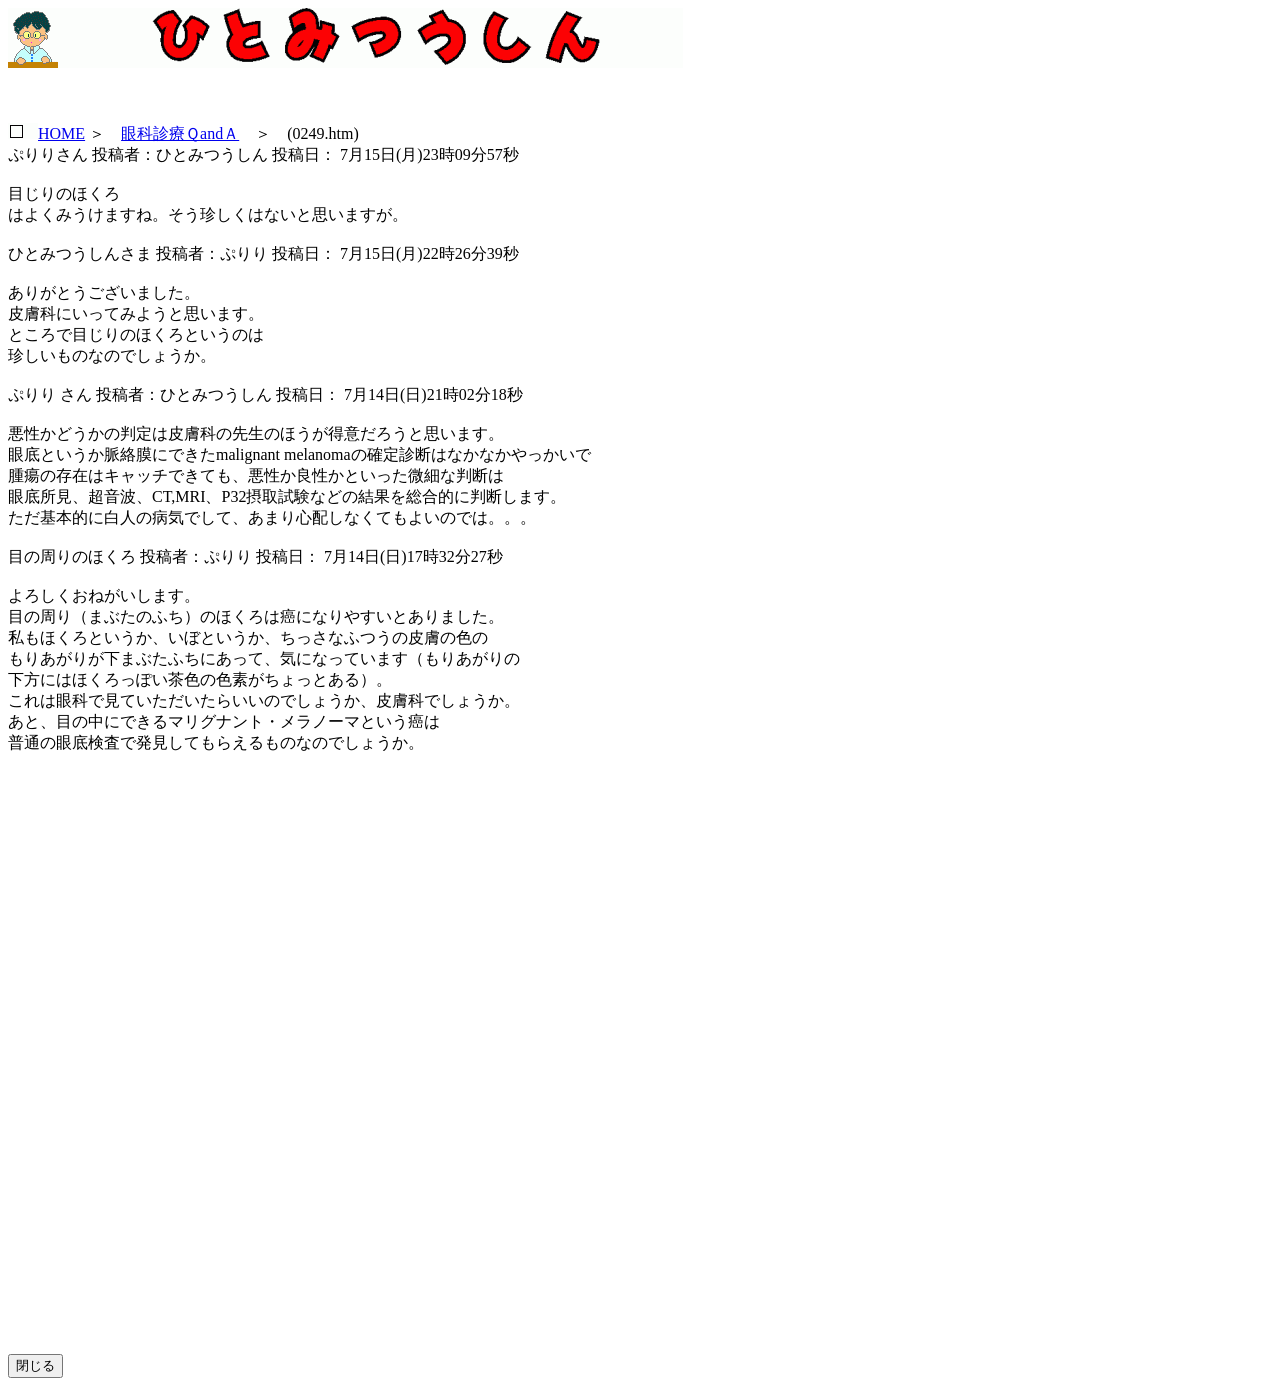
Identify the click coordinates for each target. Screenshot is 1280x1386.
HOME (61, 133)
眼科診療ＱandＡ (180, 133)
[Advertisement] (147, 1070)
